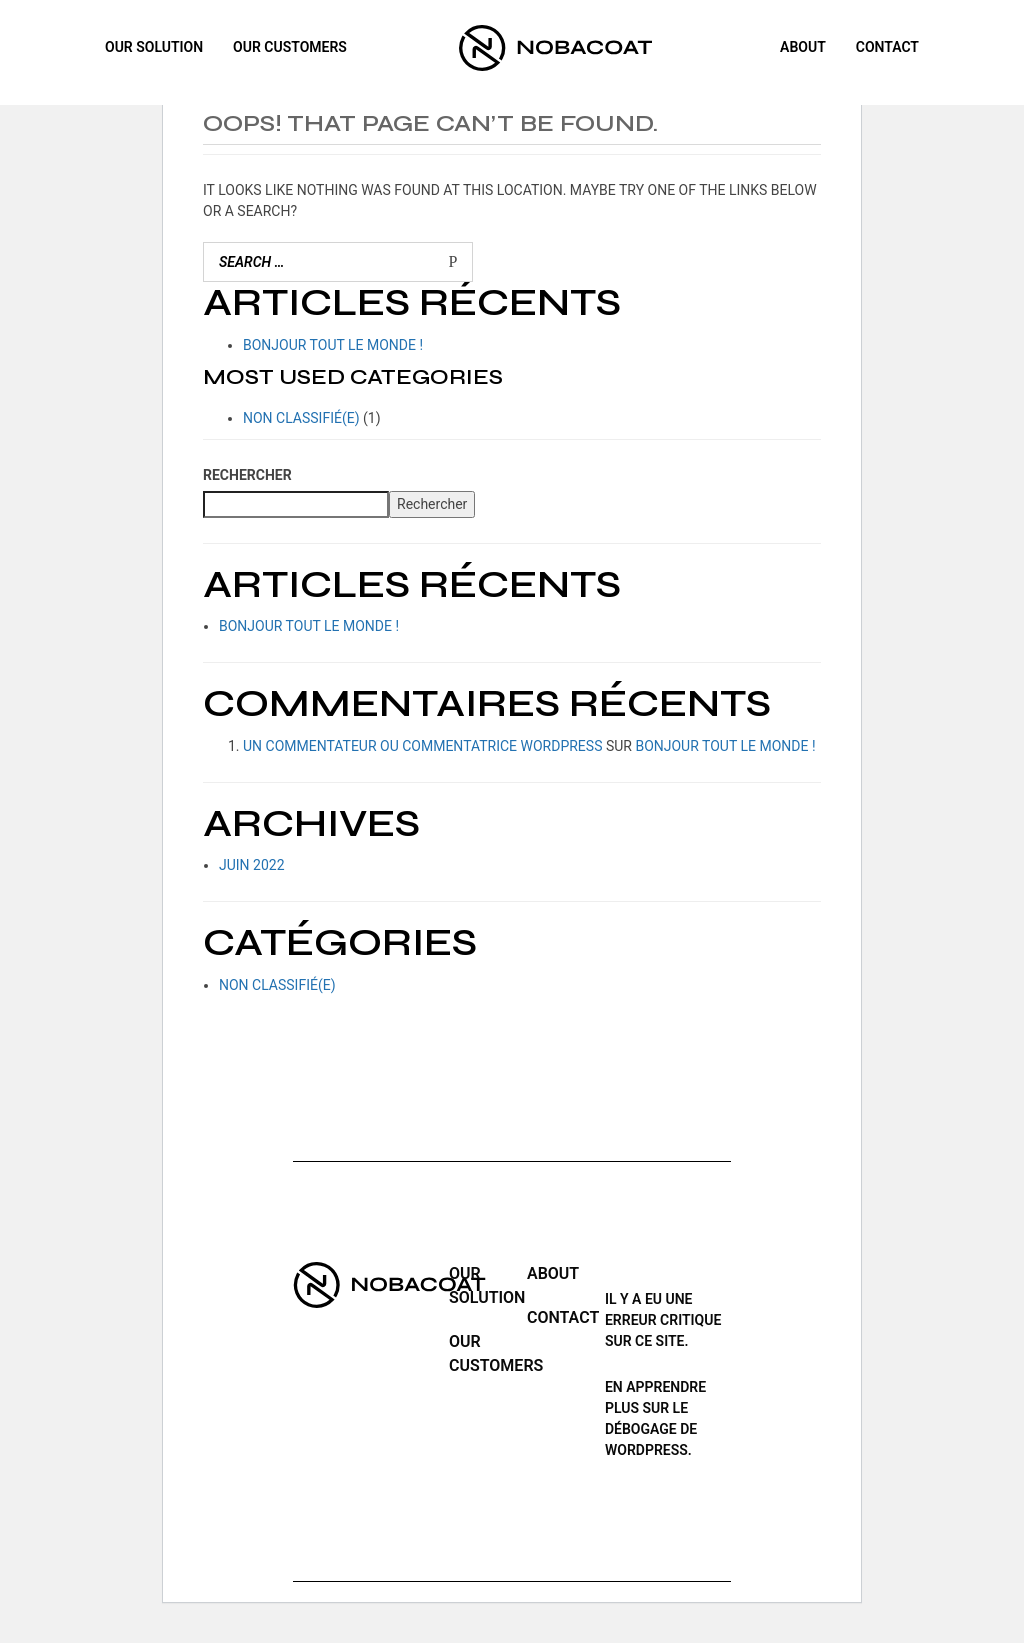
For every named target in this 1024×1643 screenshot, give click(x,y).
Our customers (290, 48)
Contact (887, 48)
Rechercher (247, 475)
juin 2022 (252, 865)
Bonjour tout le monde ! (333, 345)
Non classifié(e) (301, 418)
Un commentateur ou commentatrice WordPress (422, 746)
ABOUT (803, 48)
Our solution (154, 48)
